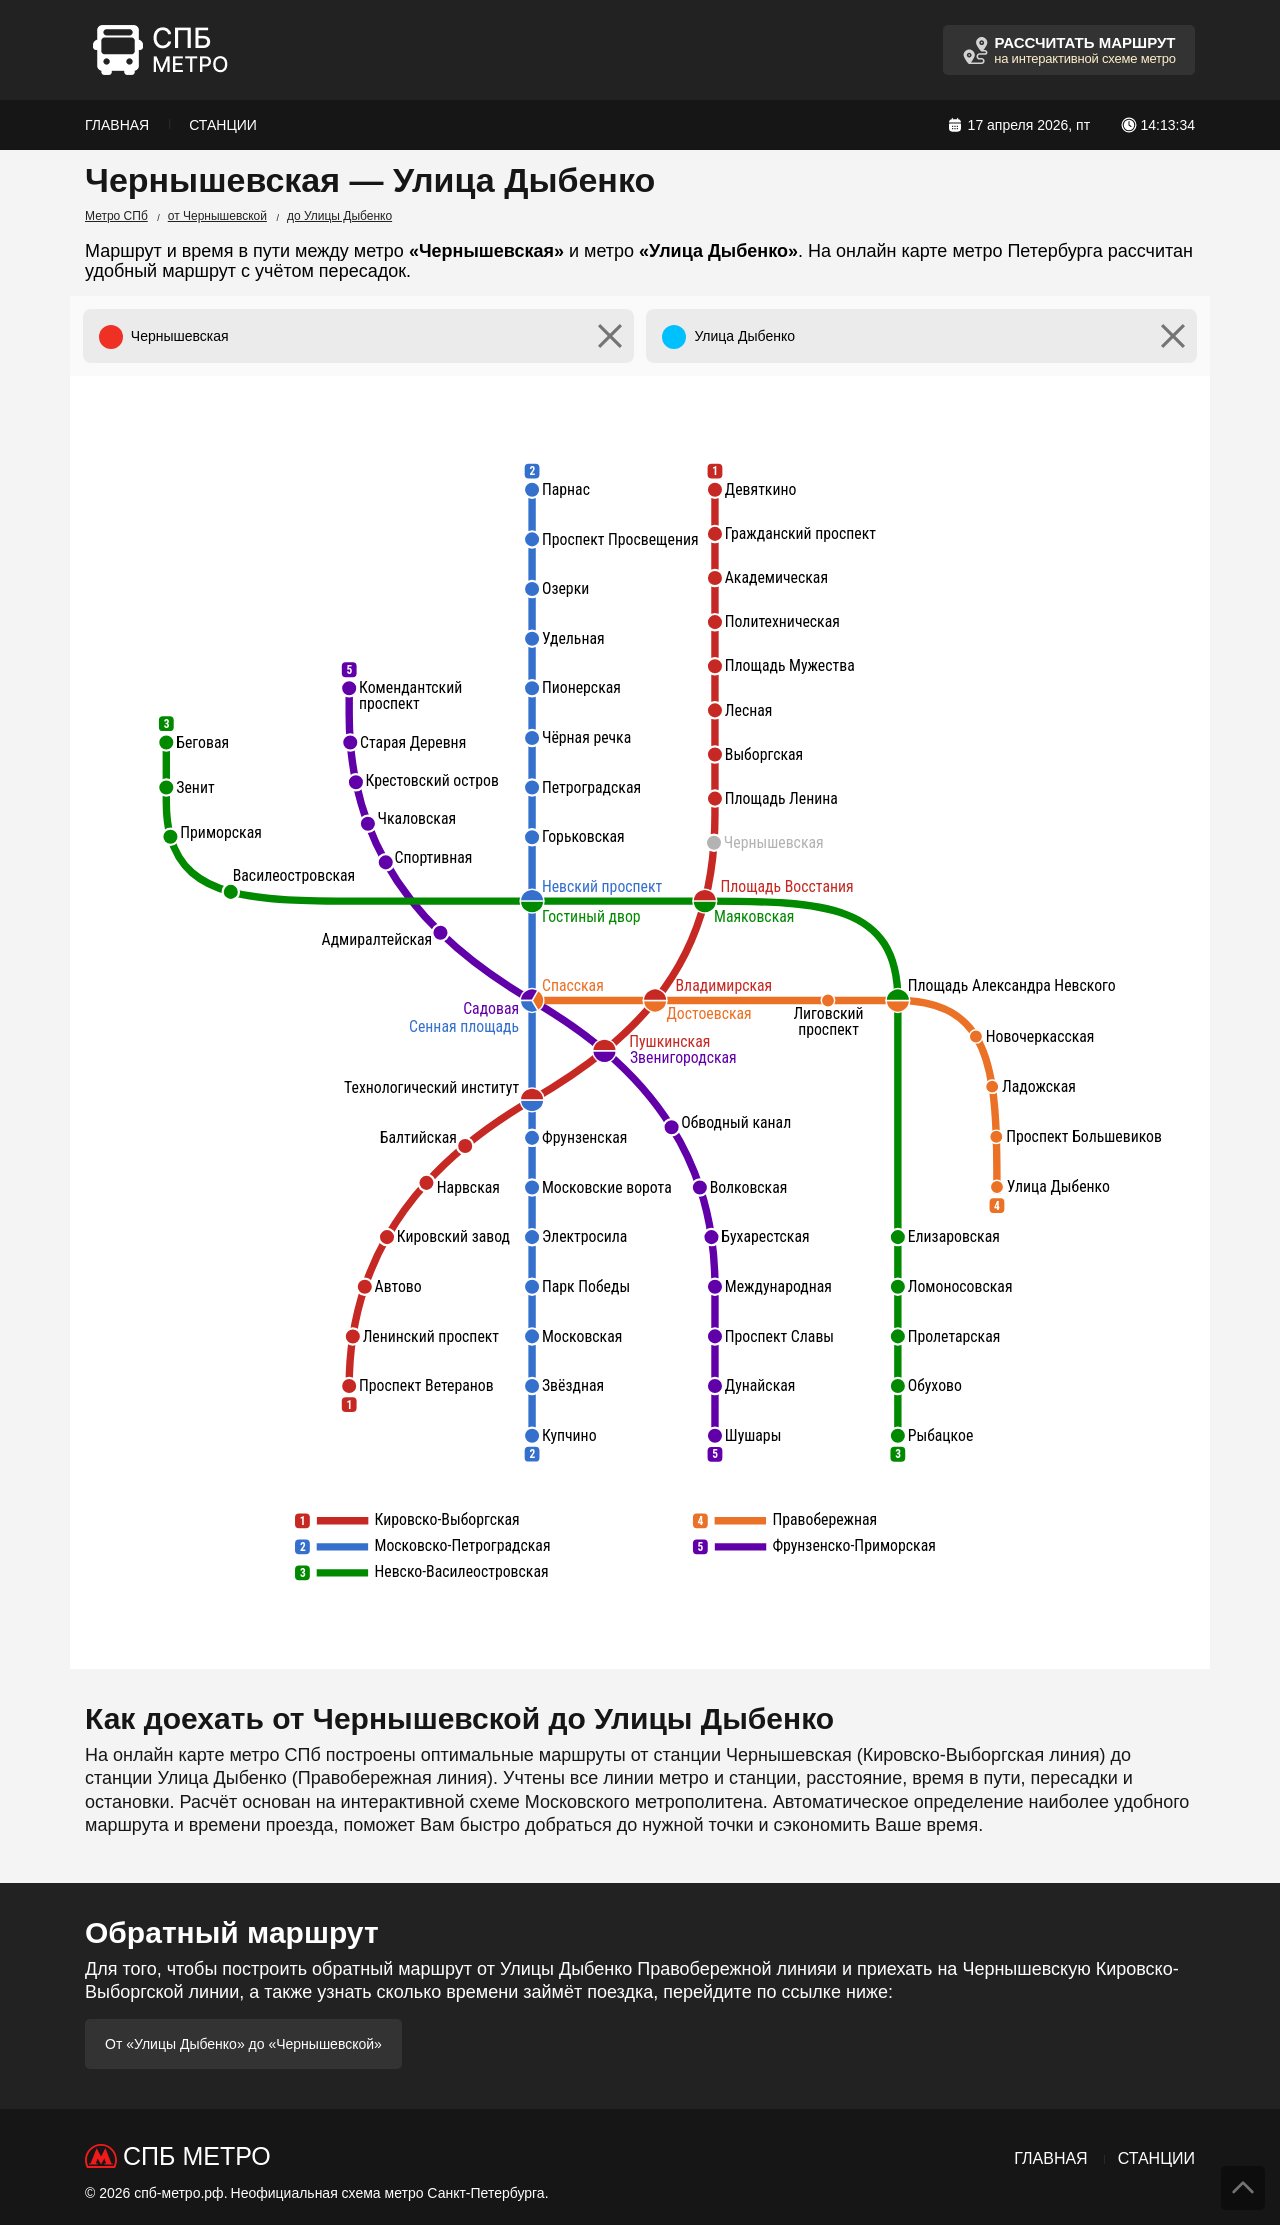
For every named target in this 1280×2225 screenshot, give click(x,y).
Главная (117, 125)
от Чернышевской (217, 216)
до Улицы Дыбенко (339, 216)
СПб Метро (197, 2156)
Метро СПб (116, 216)
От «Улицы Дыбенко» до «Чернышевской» (243, 2044)
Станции (223, 125)
